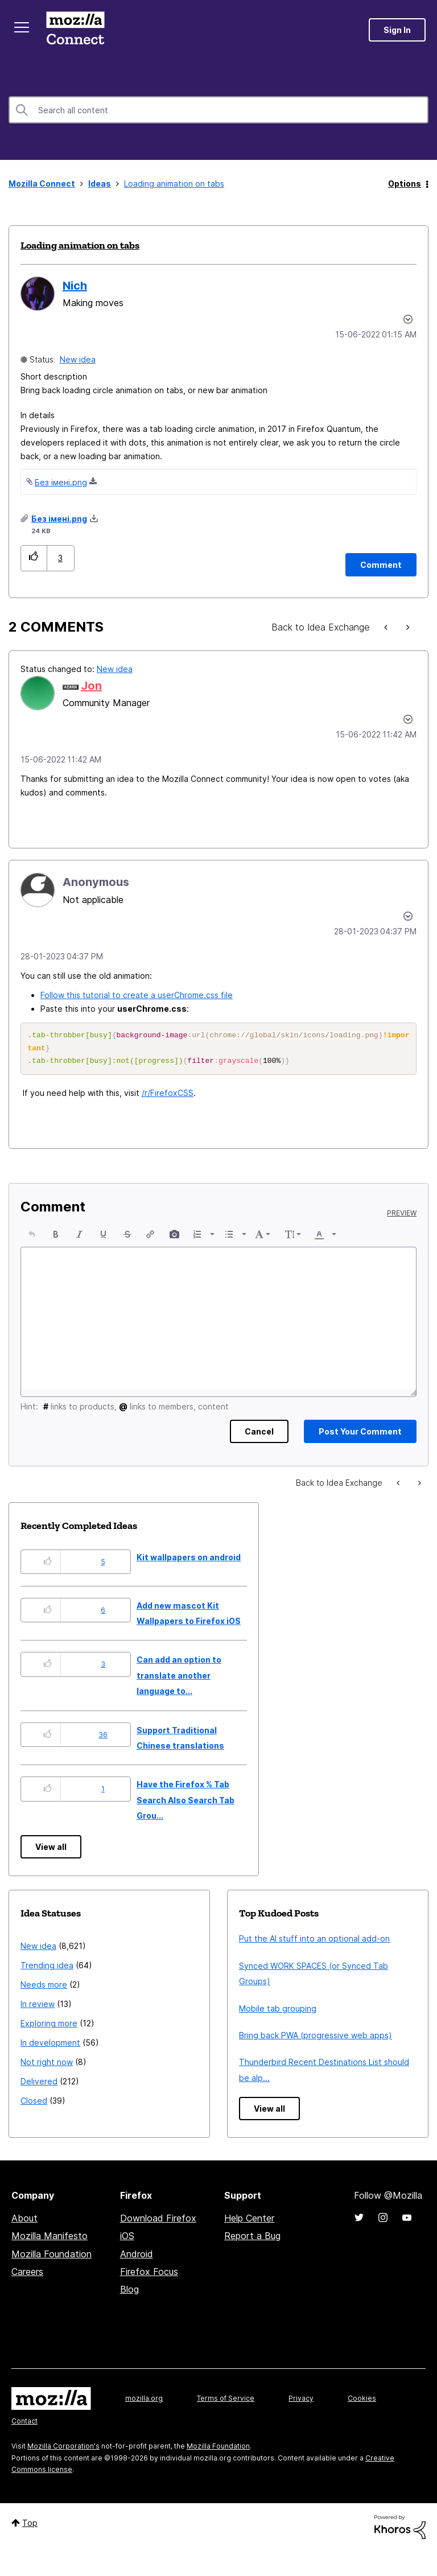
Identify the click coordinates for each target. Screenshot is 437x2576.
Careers (27, 2275)
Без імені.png (61, 482)
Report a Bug (252, 2239)
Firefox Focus (149, 2275)
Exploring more (48, 2026)
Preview (402, 1216)
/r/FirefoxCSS (167, 1096)
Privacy (301, 2401)
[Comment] (381, 564)
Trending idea (46, 1968)
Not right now (46, 2065)
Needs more (43, 1988)
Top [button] (30, 2526)
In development (50, 2046)
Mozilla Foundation (51, 2257)
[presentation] (31, 1237)
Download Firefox (158, 2221)
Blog (129, 2292)
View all (51, 1850)
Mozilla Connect (75, 29)
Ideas (99, 183)
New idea (78, 359)
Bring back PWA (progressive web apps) (315, 2038)
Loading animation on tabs (79, 245)
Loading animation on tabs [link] (174, 183)
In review (37, 2007)
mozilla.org (144, 2401)
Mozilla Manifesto (49, 2239)
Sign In (397, 30)
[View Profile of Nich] (75, 285)
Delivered (38, 2084)
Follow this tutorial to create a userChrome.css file (136, 995)
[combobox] (218, 109)
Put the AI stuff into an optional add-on (314, 1942)
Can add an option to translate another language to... (179, 1678)
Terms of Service (225, 2401)
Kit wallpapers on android (189, 1560)
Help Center (249, 2221)
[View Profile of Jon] (91, 686)
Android (136, 2257)
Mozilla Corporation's (63, 2449)
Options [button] (404, 183)
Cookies (362, 2401)
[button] (33, 558)
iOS (127, 2239)
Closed (33, 2104)
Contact (24, 2424)
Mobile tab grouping (277, 2012)
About (24, 2221)
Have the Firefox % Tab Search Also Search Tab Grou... (185, 1803)
